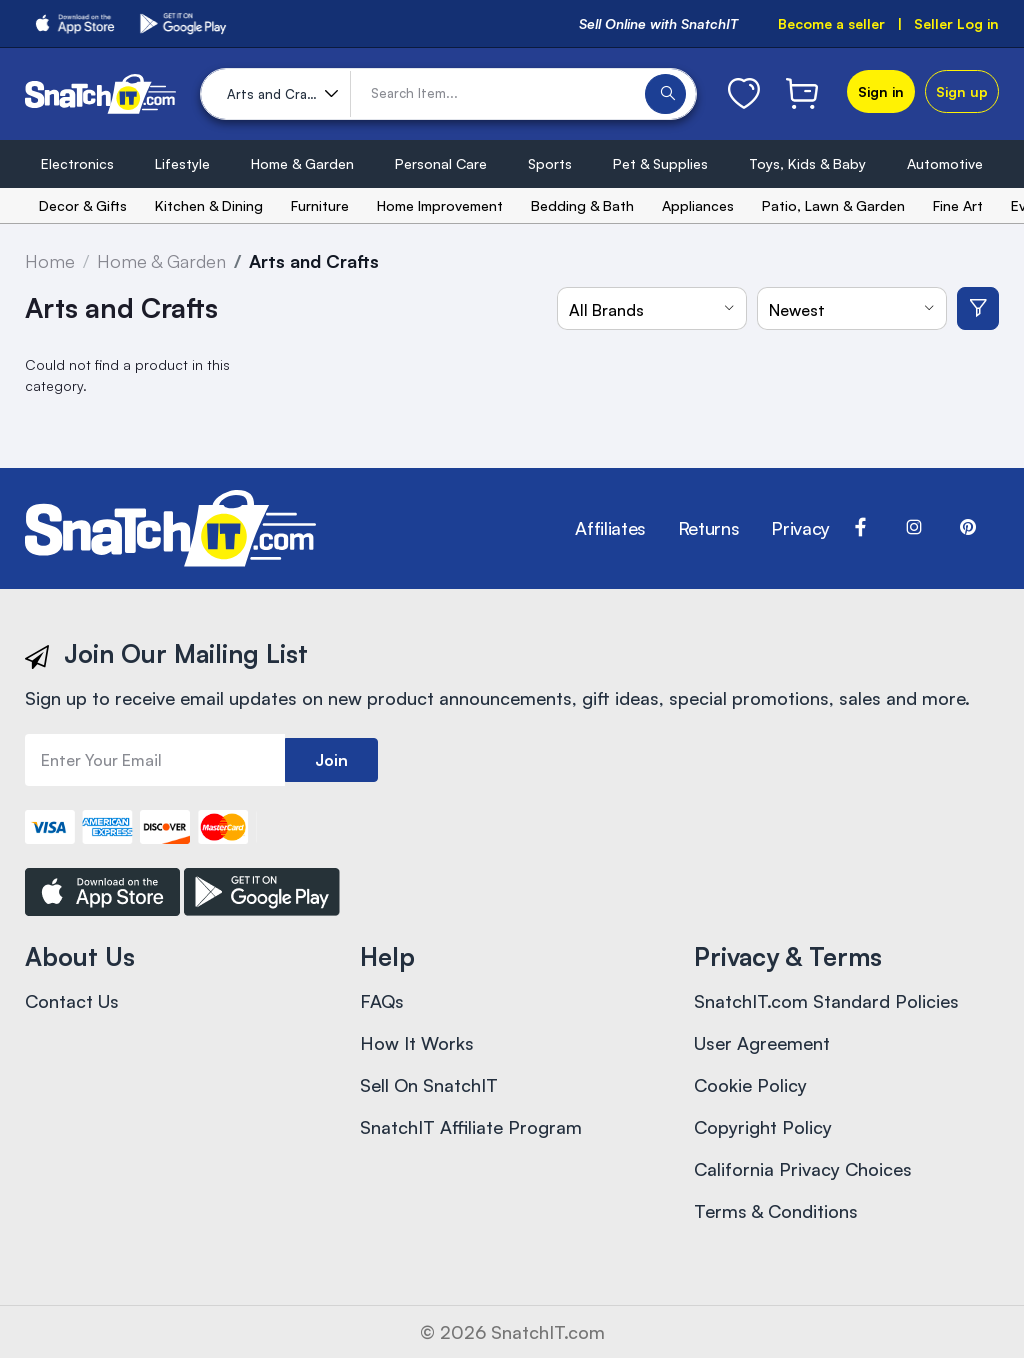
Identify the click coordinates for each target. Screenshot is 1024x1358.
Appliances (698, 205)
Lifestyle (182, 163)
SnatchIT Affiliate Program (471, 1127)
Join (331, 760)
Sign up (962, 91)
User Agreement (762, 1043)
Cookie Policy (750, 1085)
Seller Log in (956, 23)
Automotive (945, 163)
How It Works (417, 1043)
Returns (708, 528)
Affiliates (610, 528)
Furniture (320, 205)
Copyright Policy (763, 1127)
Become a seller (831, 23)
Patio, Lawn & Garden (833, 205)
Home (50, 261)
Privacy (800, 528)
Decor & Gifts (83, 205)
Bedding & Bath (582, 205)
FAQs (382, 1001)
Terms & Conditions (776, 1211)
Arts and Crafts (314, 261)
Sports (550, 163)
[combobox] (652, 308)
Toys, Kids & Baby (807, 163)
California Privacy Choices (803, 1169)
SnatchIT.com (548, 1332)
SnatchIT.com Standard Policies (826, 1001)
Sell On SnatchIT (429, 1085)
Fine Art (958, 205)
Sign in (881, 91)
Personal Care (441, 163)
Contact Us (72, 1001)
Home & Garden (302, 163)
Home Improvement (440, 205)
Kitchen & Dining (209, 205)
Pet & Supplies (660, 163)
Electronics (77, 163)
